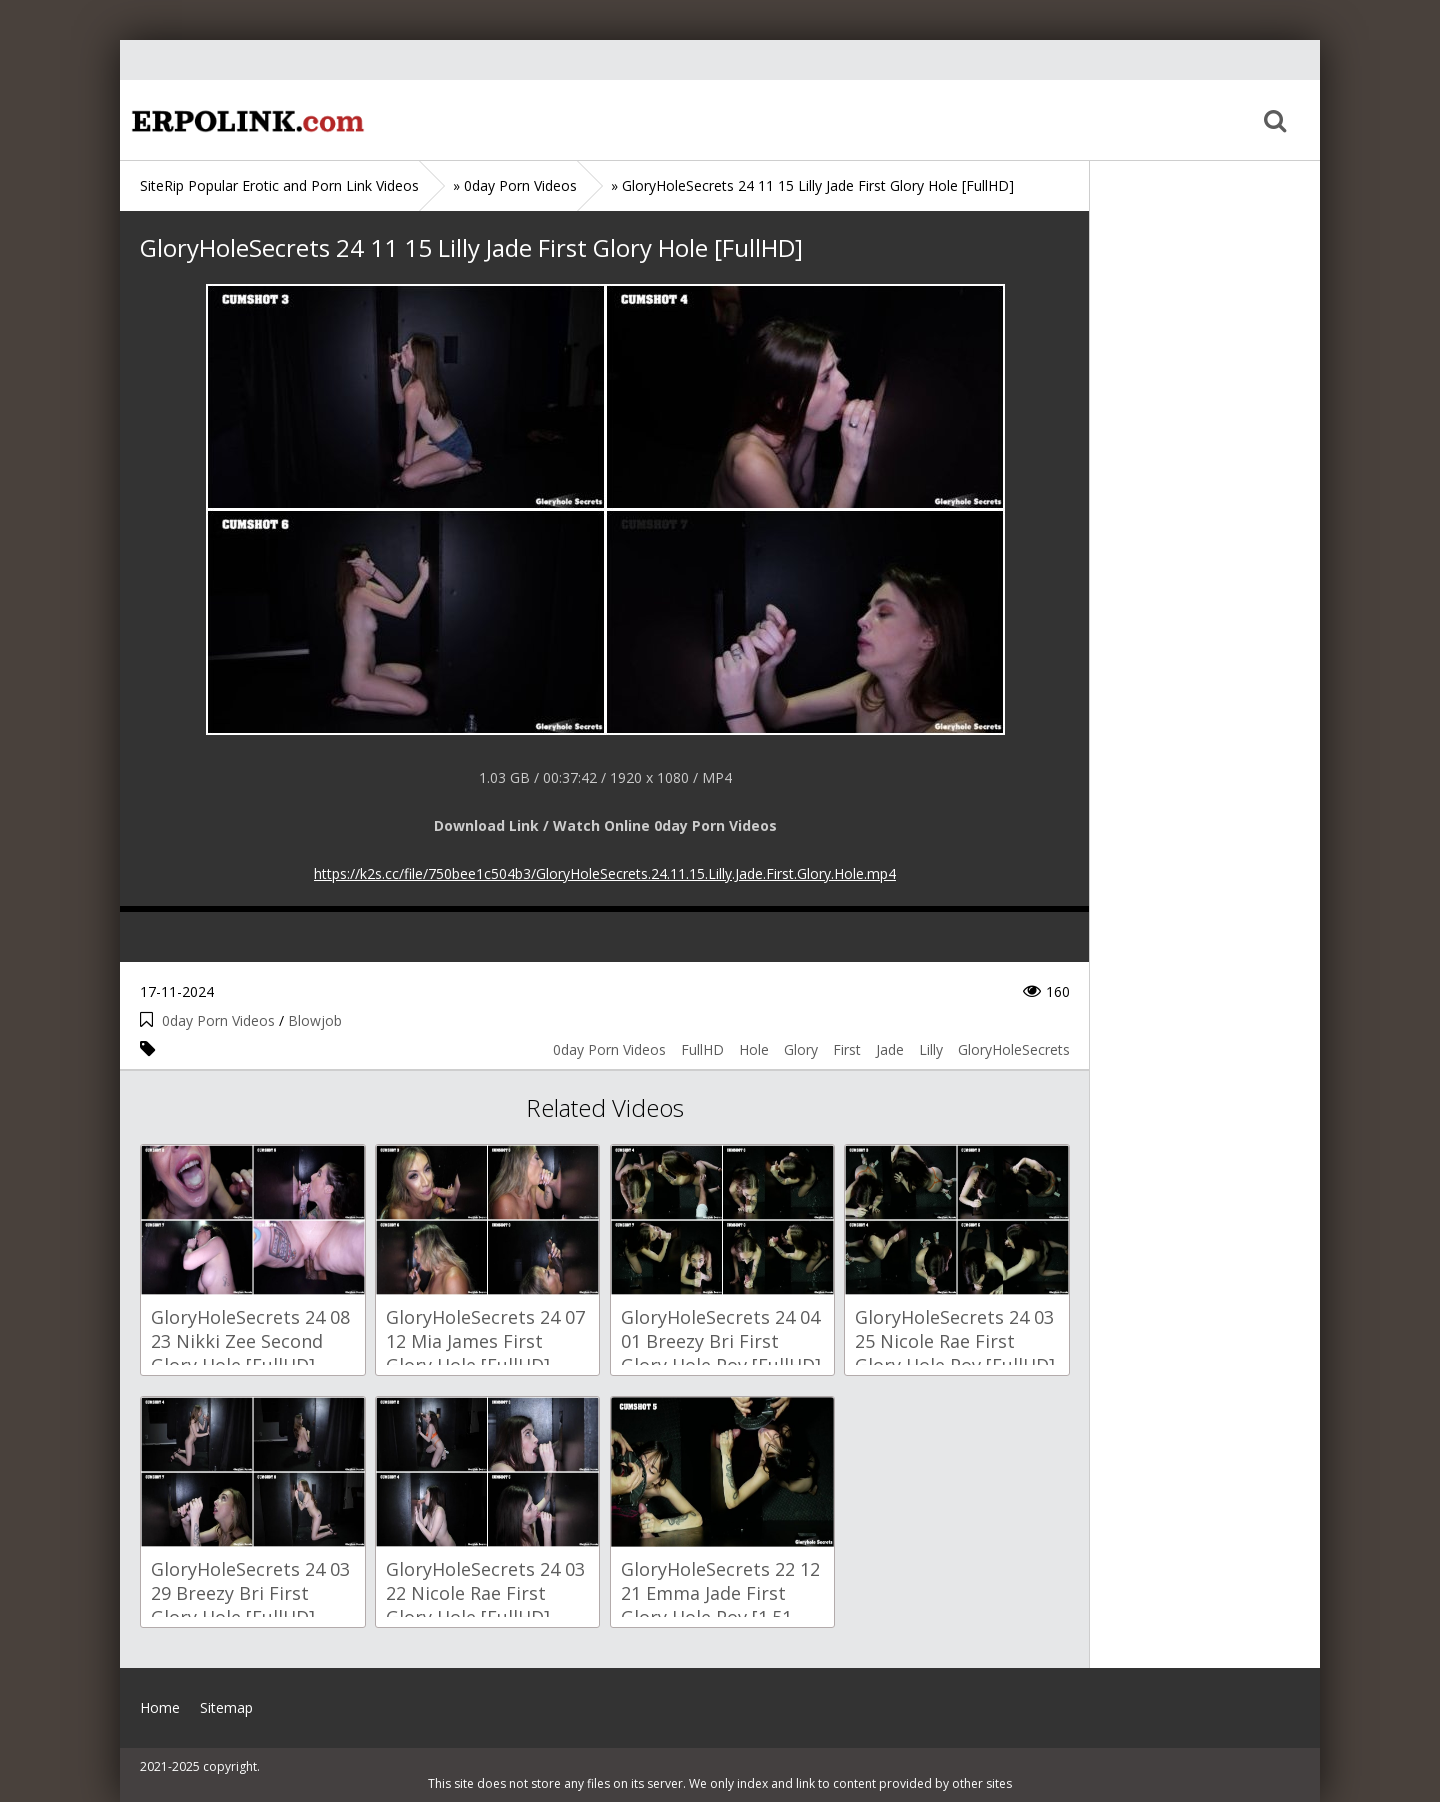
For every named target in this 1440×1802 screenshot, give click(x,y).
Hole (754, 1049)
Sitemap (226, 1707)
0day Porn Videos (218, 1020)
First (847, 1049)
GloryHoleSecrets (1014, 1049)
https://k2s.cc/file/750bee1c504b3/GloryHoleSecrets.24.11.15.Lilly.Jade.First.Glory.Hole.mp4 (605, 873)
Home (245, 120)
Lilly (931, 1049)
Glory (801, 1049)
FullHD (702, 1049)
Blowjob (315, 1020)
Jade (890, 1049)
